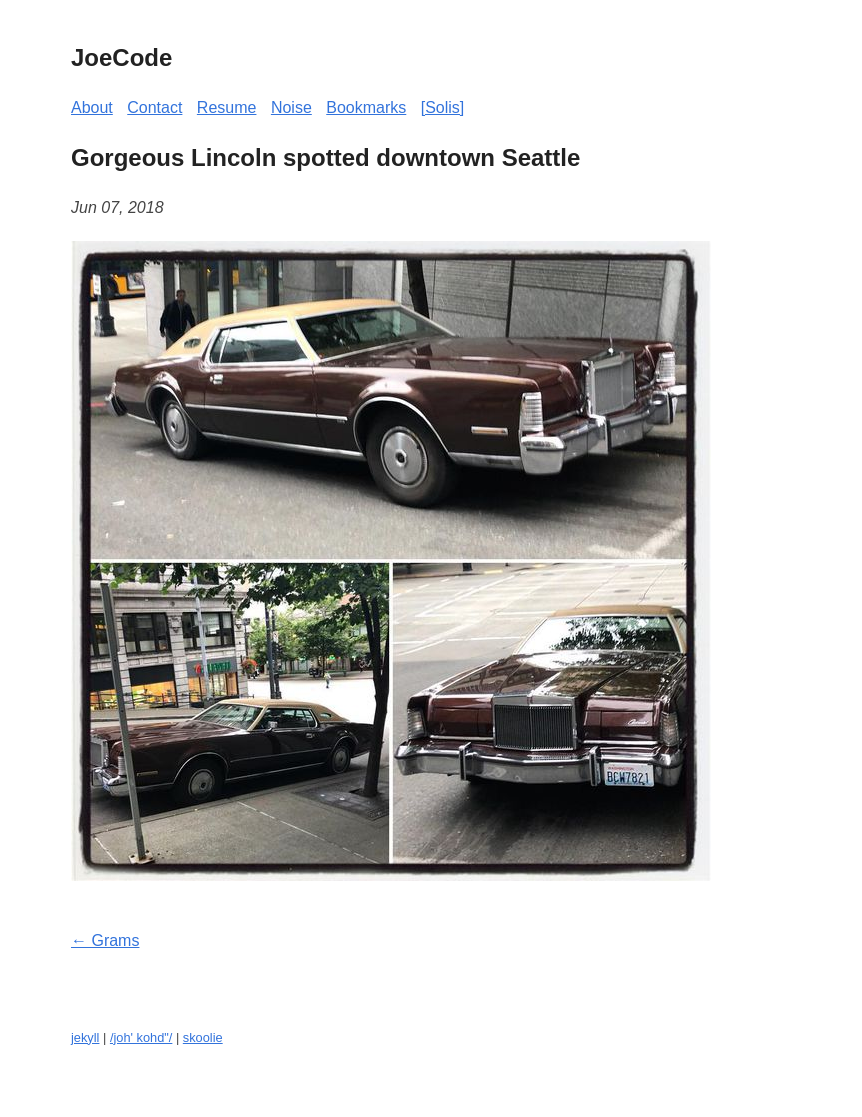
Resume (227, 107)
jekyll (85, 1037)
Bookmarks (366, 107)
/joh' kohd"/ (141, 1037)
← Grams (105, 940)
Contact (154, 107)
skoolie (203, 1037)
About (92, 107)
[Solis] (443, 107)
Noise (291, 107)
